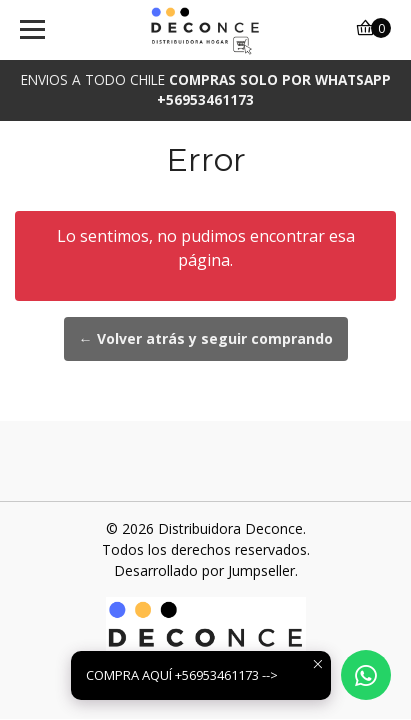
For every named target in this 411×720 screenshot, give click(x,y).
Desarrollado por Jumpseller (204, 570)
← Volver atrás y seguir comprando (206, 338)
